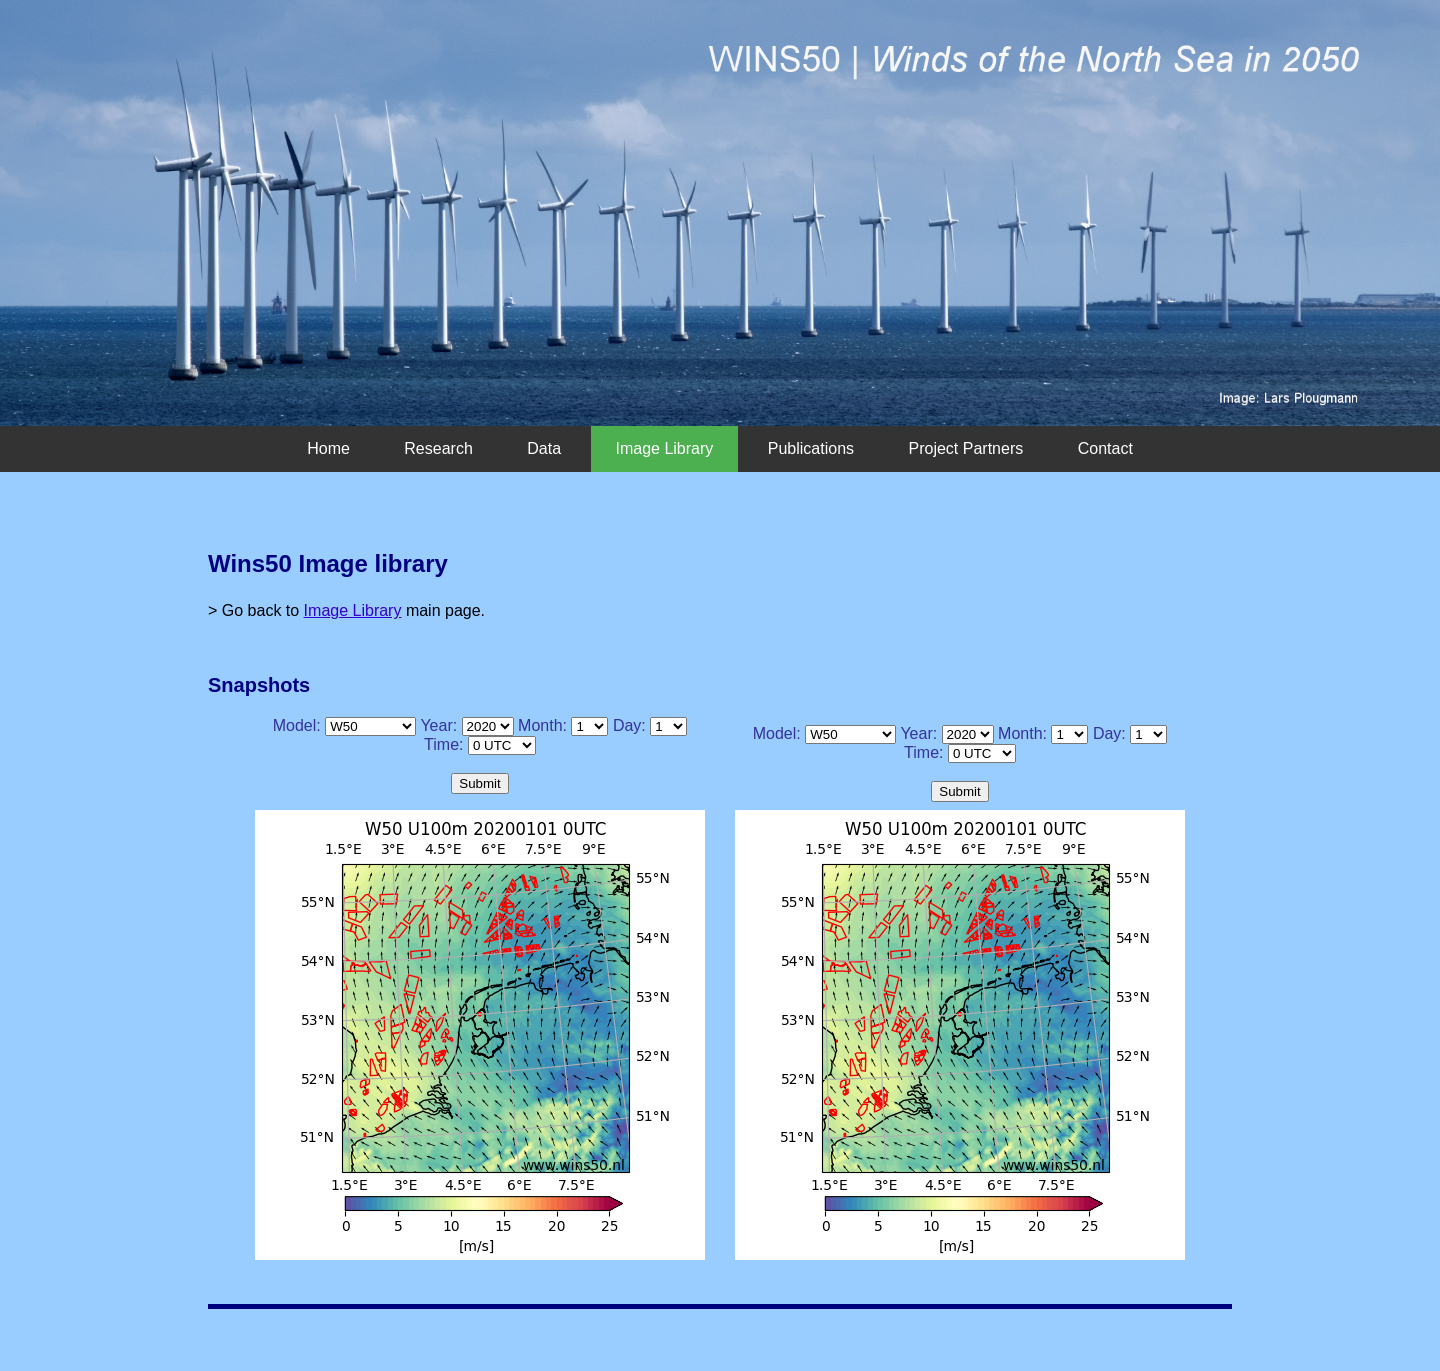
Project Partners (966, 448)
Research (438, 448)
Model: (297, 725)
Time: (443, 744)
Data (544, 448)
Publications (811, 448)
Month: (542, 725)
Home (328, 448)
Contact (1105, 448)
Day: (629, 725)
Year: (438, 725)
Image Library (665, 448)
